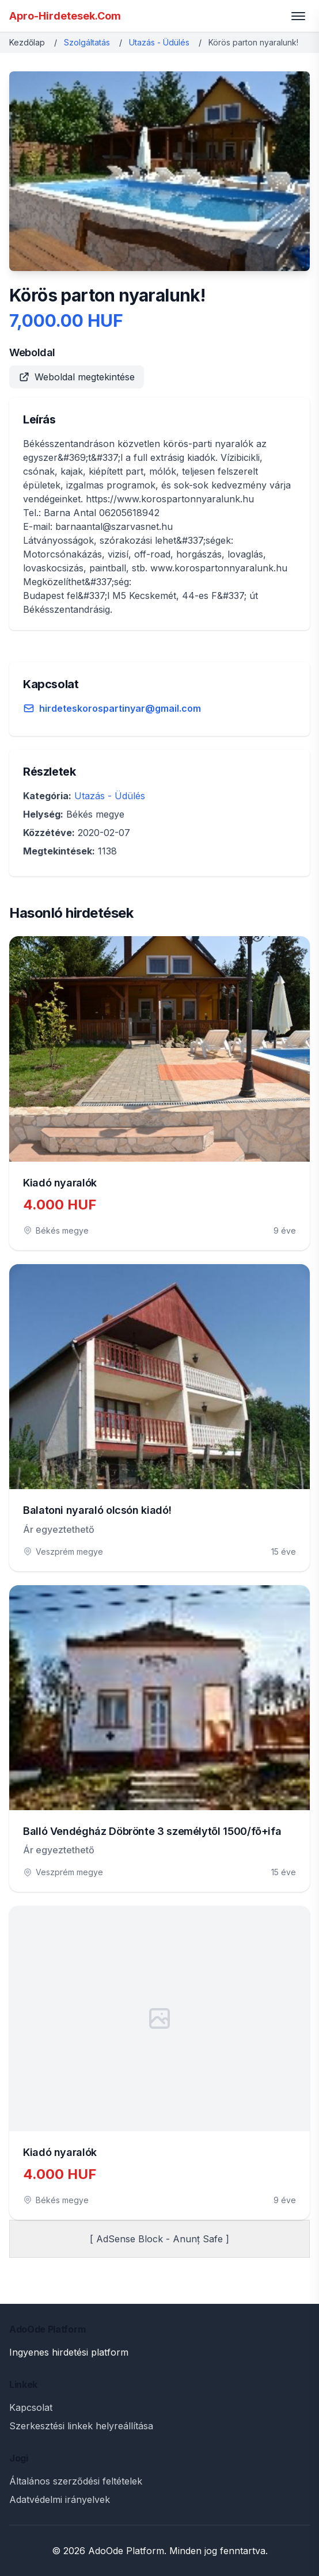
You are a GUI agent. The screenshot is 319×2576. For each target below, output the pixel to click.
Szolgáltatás (87, 42)
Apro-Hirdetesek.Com (65, 16)
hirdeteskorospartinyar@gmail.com (120, 708)
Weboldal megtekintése (76, 377)
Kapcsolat (30, 2407)
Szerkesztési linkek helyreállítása (81, 2426)
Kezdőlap (27, 42)
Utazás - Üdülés (159, 42)
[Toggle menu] (298, 16)
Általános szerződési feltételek (75, 2481)
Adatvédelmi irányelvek (59, 2499)
